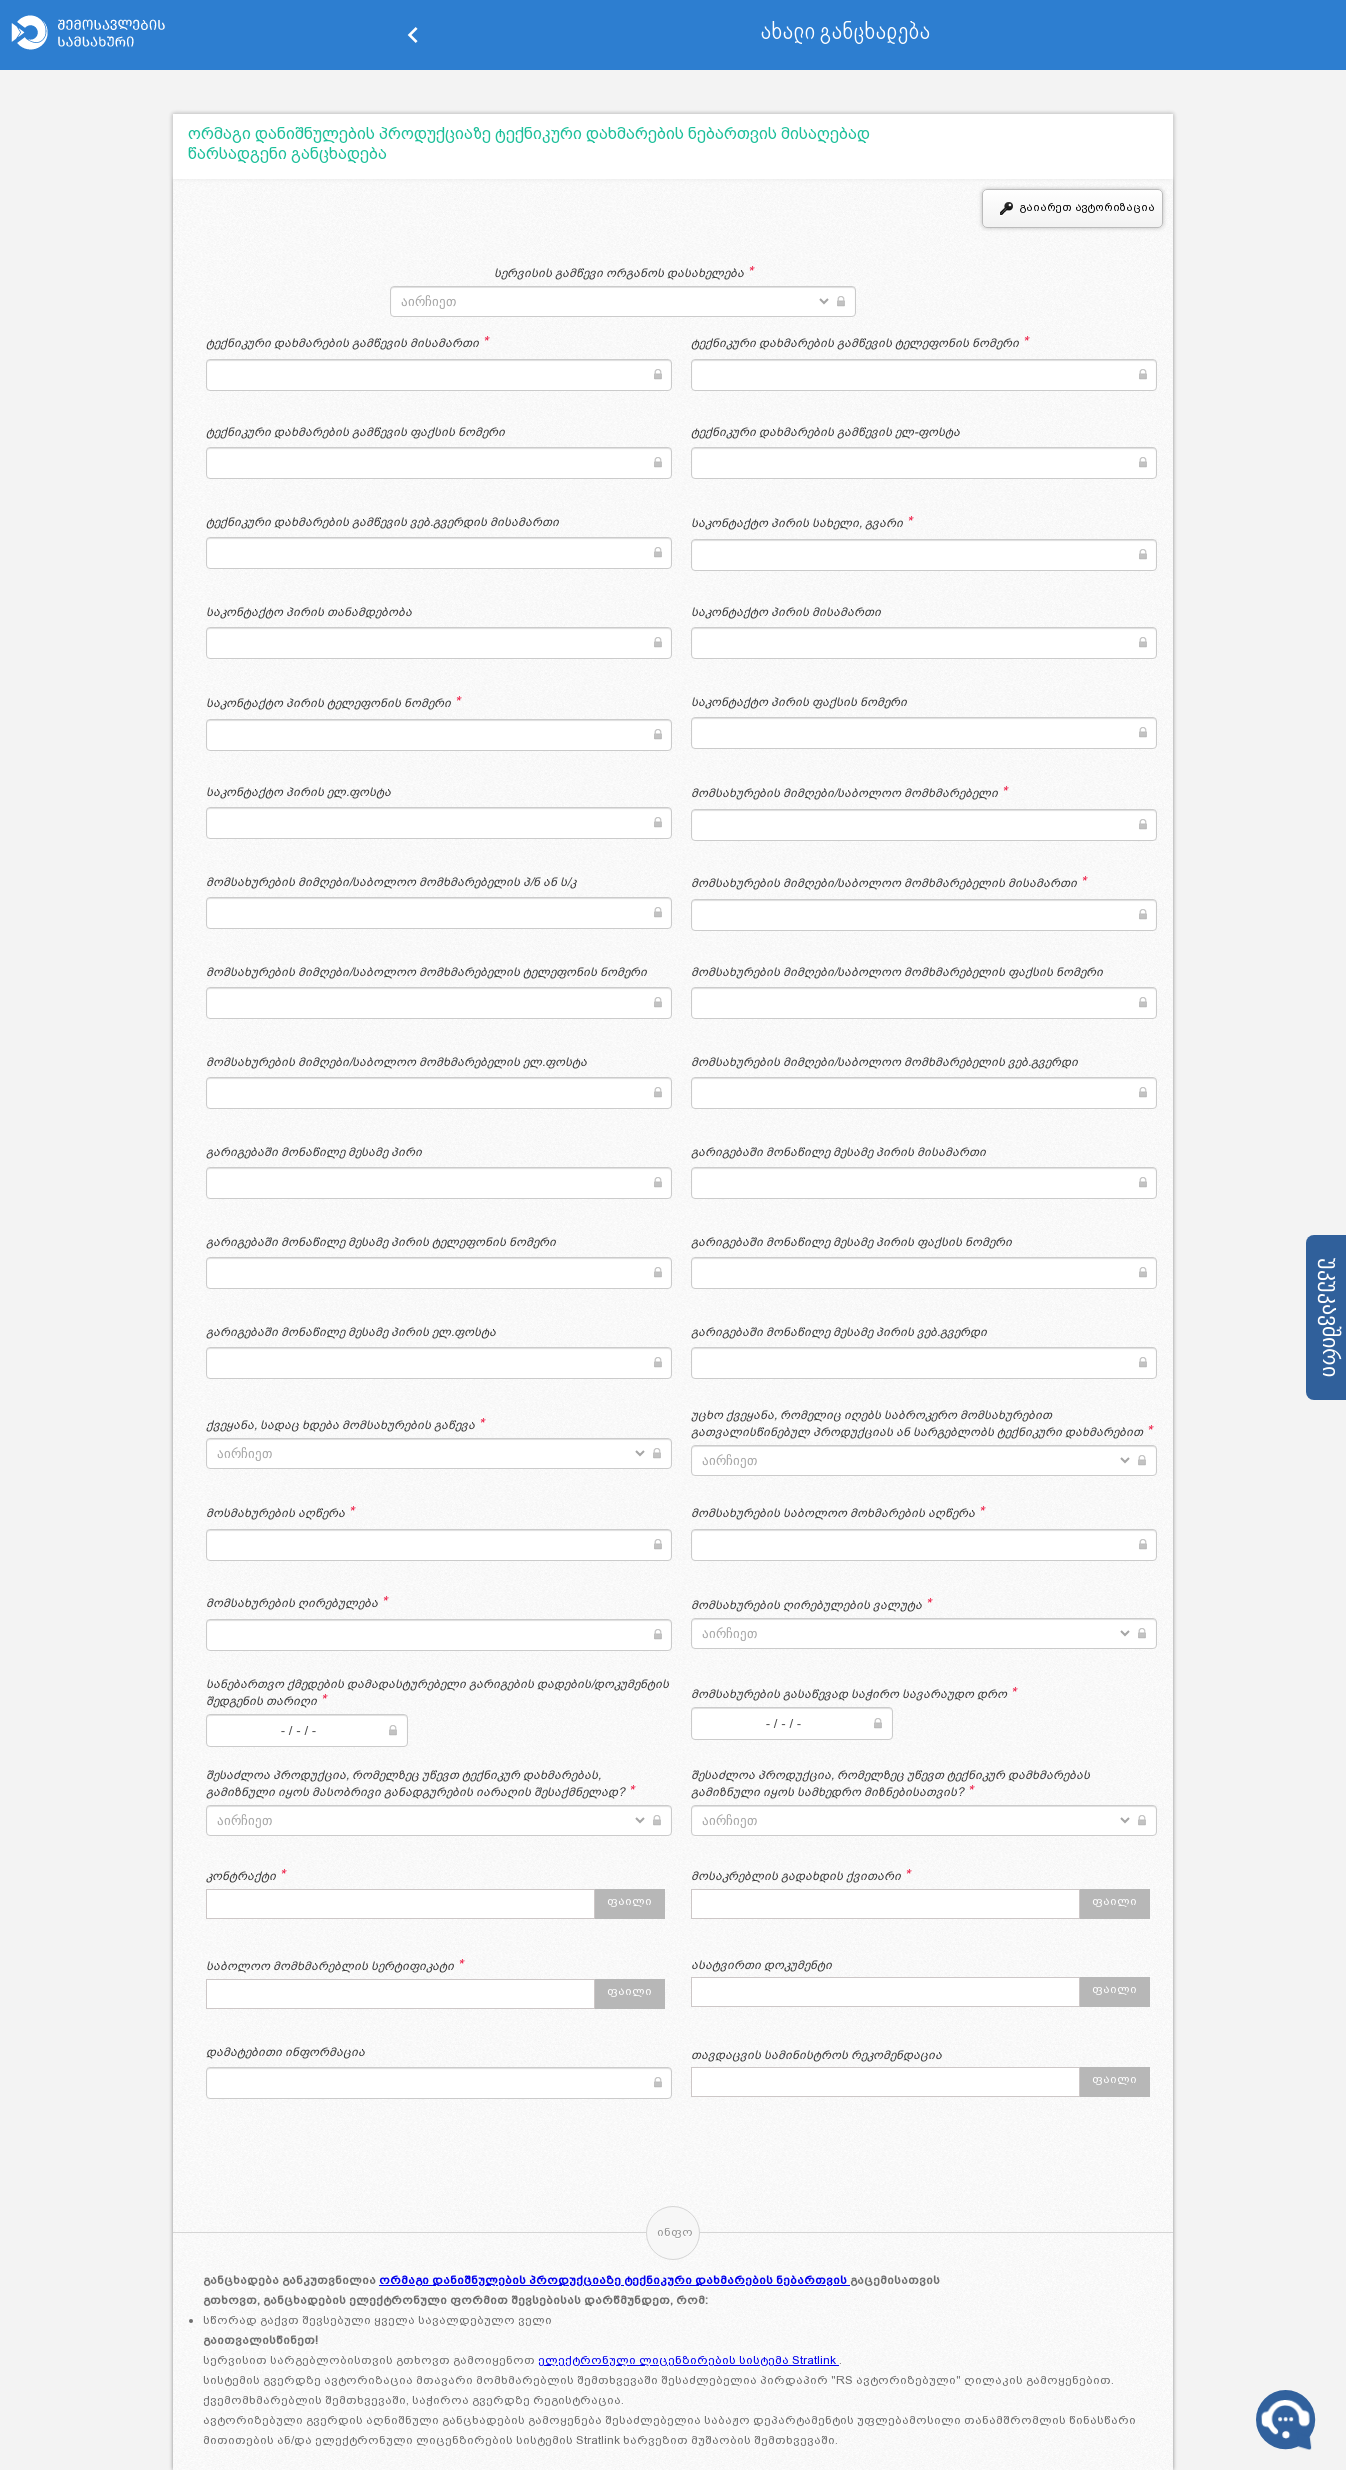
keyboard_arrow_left (413, 35)
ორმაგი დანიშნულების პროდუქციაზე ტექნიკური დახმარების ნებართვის (614, 2280)
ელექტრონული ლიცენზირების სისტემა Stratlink (688, 2360)
